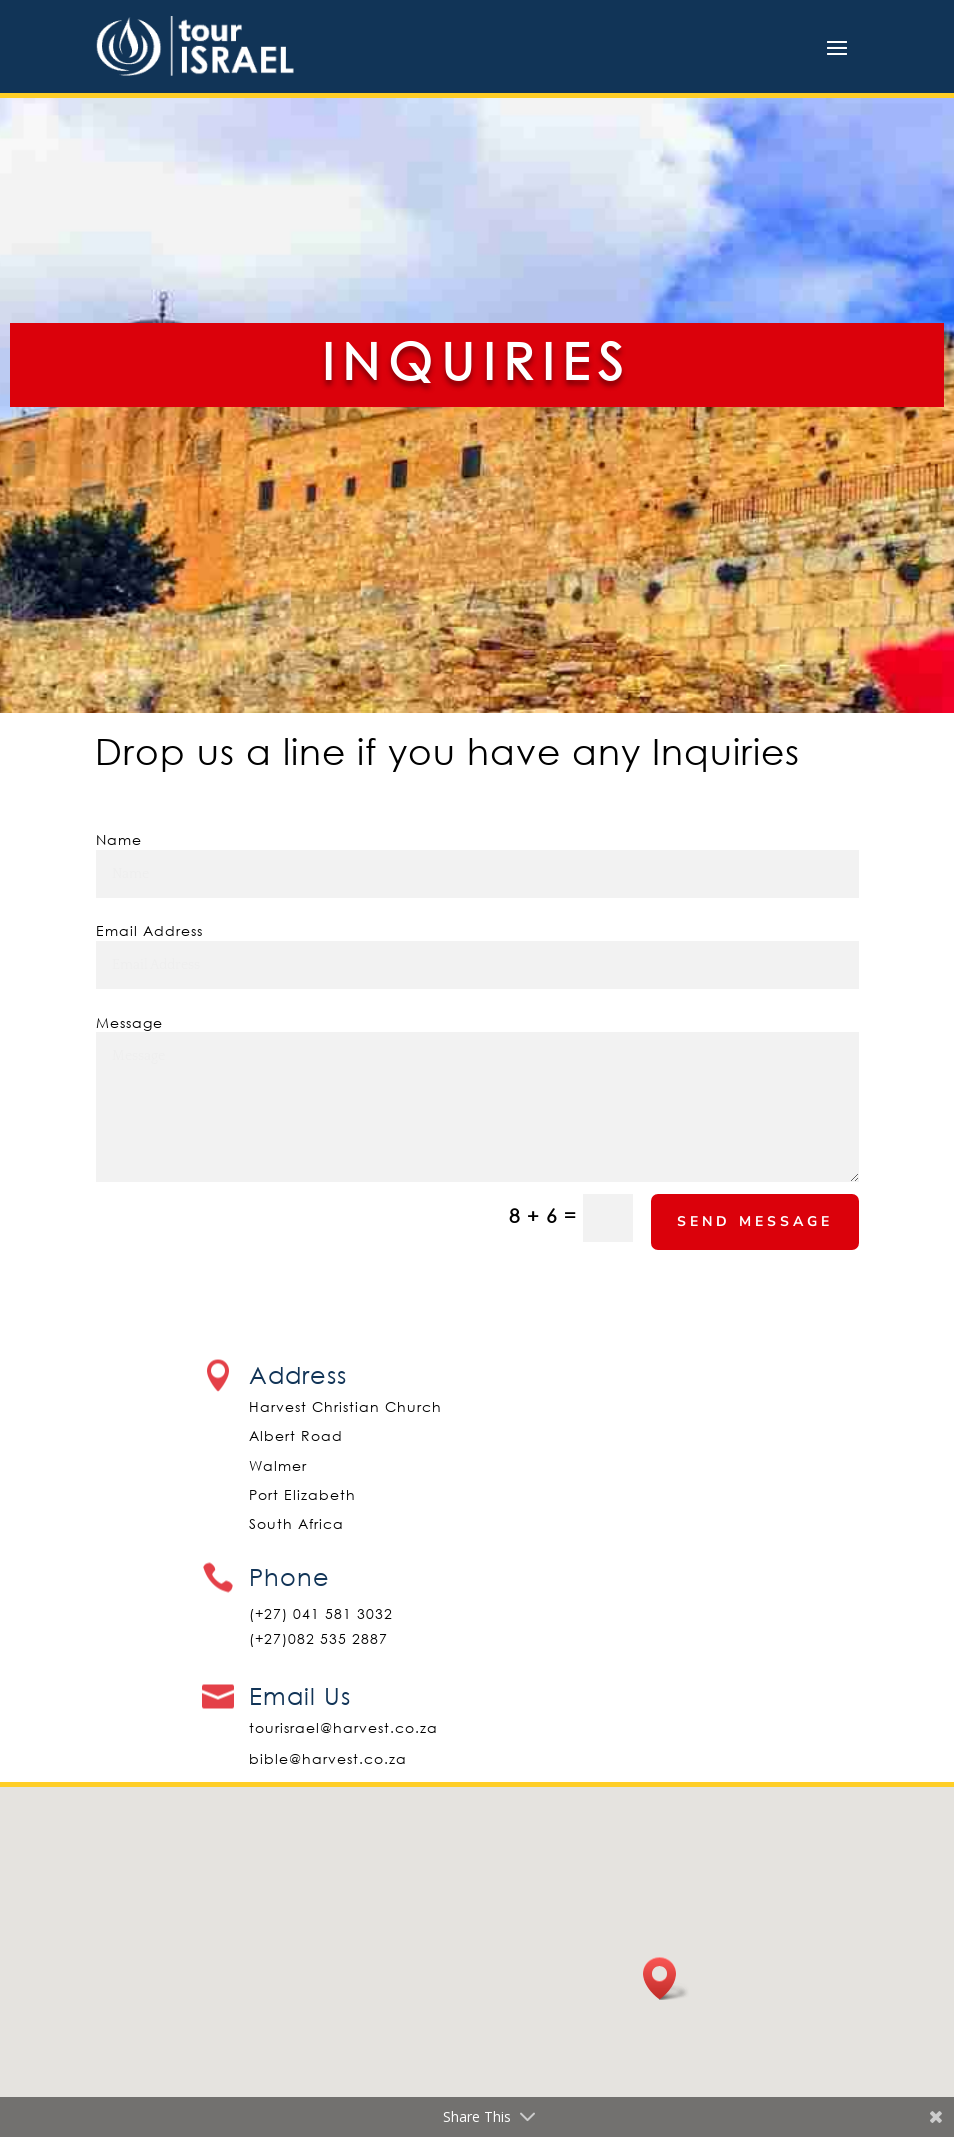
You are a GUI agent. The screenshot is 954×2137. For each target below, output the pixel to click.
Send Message (755, 1221)
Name (119, 839)
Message (129, 1022)
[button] (666, 1978)
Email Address (149, 930)
